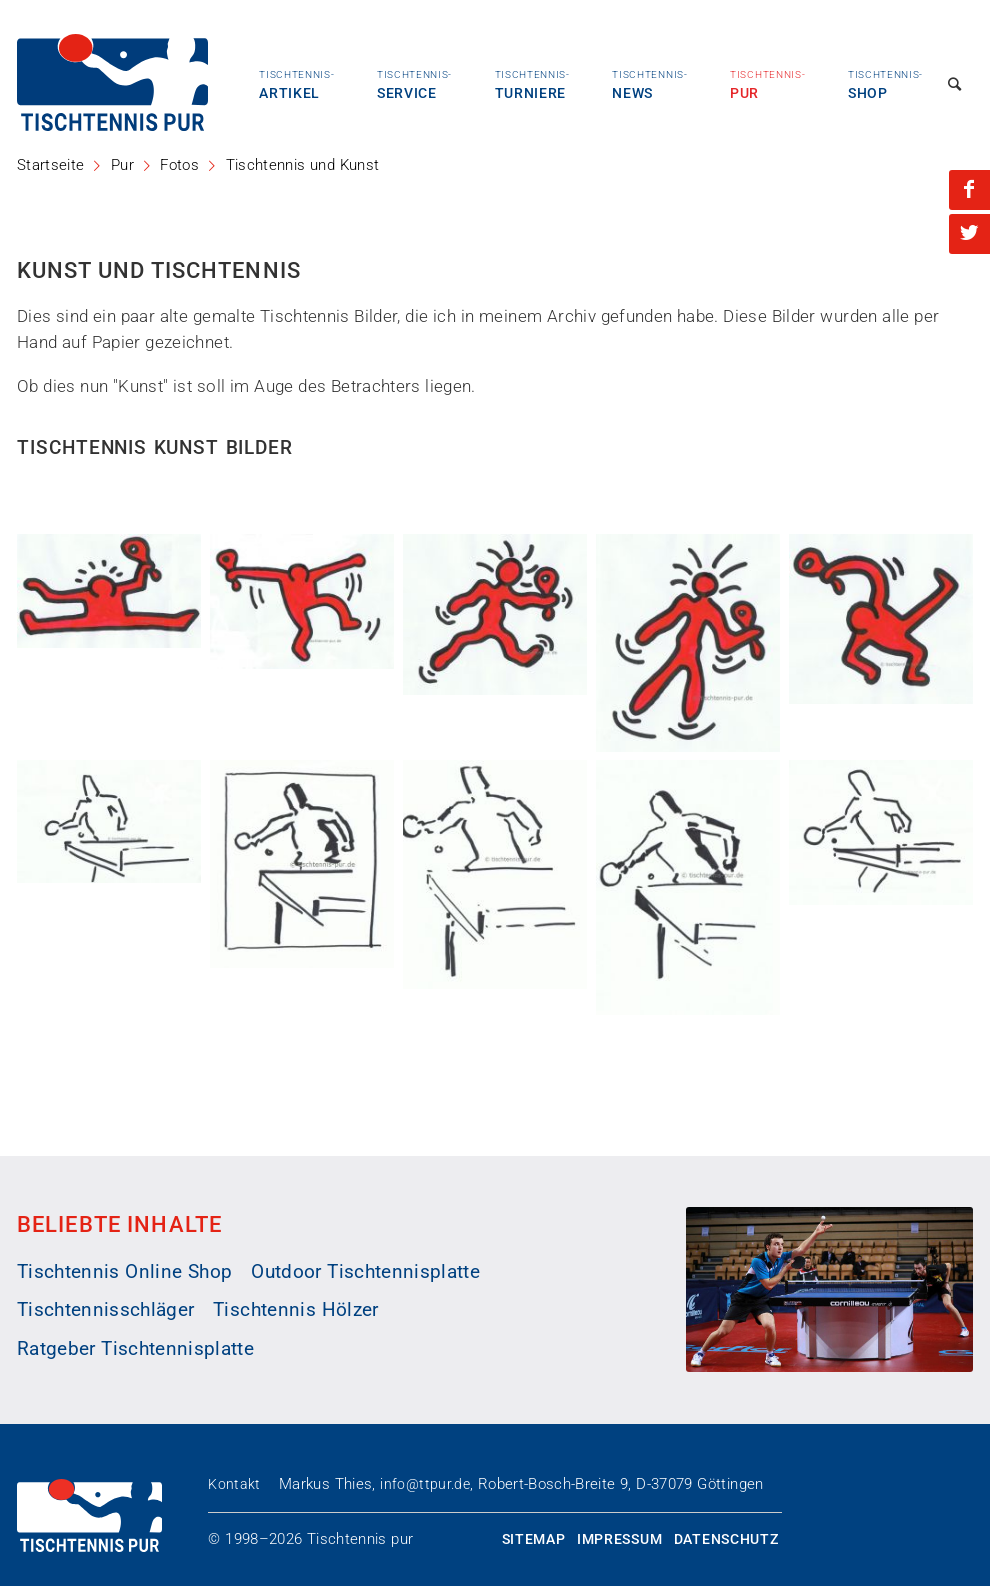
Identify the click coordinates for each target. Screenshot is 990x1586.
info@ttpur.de (424, 1484)
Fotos (179, 165)
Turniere (532, 84)
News (649, 84)
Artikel (296, 84)
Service (414, 84)
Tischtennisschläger (105, 1310)
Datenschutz (726, 1539)
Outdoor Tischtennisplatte (365, 1272)
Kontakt (234, 1484)
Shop (885, 84)
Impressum (619, 1539)
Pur (767, 84)
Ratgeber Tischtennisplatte (135, 1349)
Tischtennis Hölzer (295, 1310)
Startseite (50, 165)
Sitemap (534, 1539)
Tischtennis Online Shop (125, 1272)
